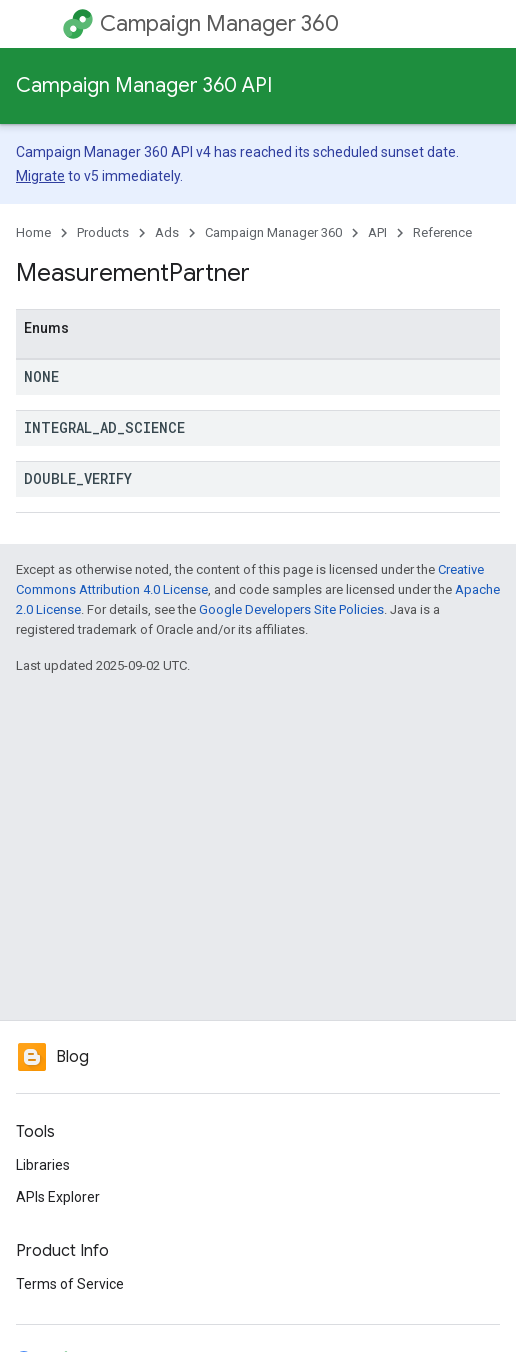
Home (33, 232)
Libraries (43, 1165)
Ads (167, 232)
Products (103, 232)
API (377, 232)
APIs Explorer (58, 1197)
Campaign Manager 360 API (144, 85)
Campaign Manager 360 (219, 23)
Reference (442, 232)
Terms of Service (70, 1284)
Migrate (40, 176)
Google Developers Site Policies (291, 609)
